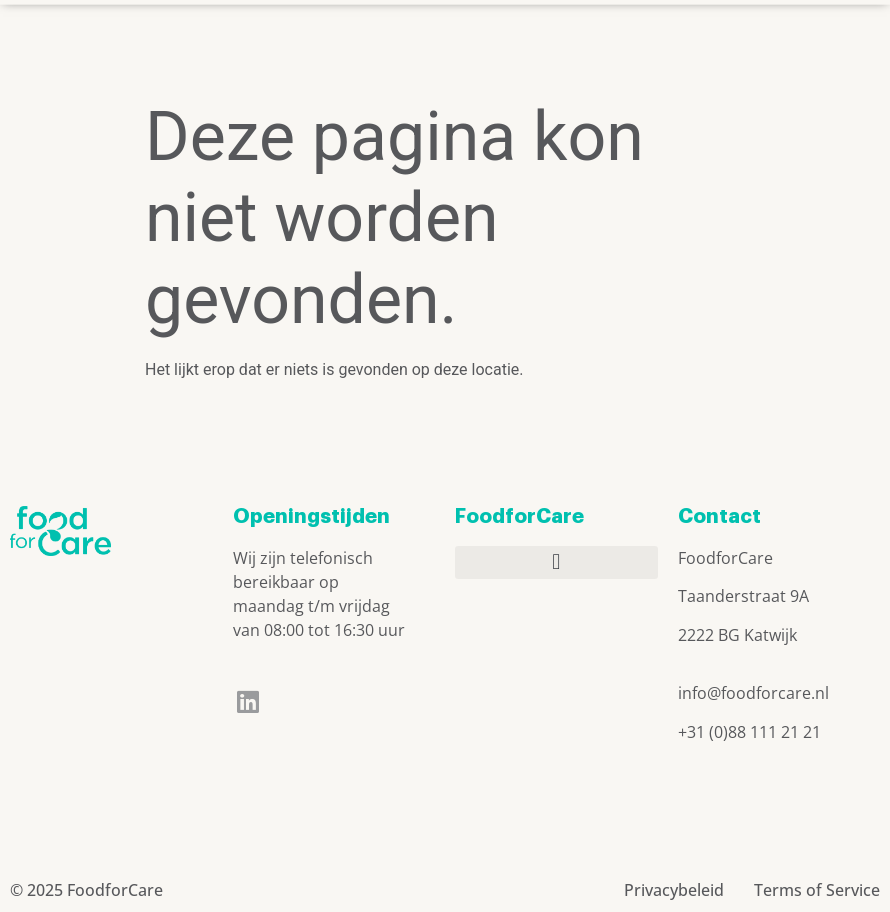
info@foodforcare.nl (753, 693)
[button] (621, 39)
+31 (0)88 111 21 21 (749, 732)
